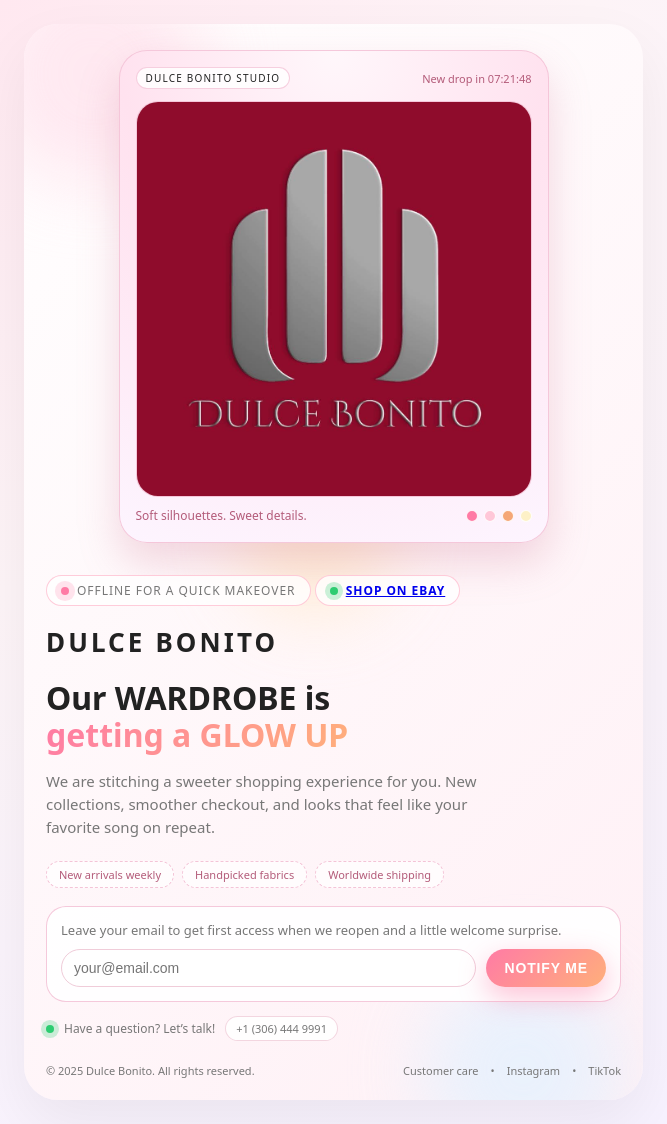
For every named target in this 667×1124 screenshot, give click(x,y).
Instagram (533, 1070)
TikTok (604, 1070)
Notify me (546, 968)
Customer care (441, 1070)
